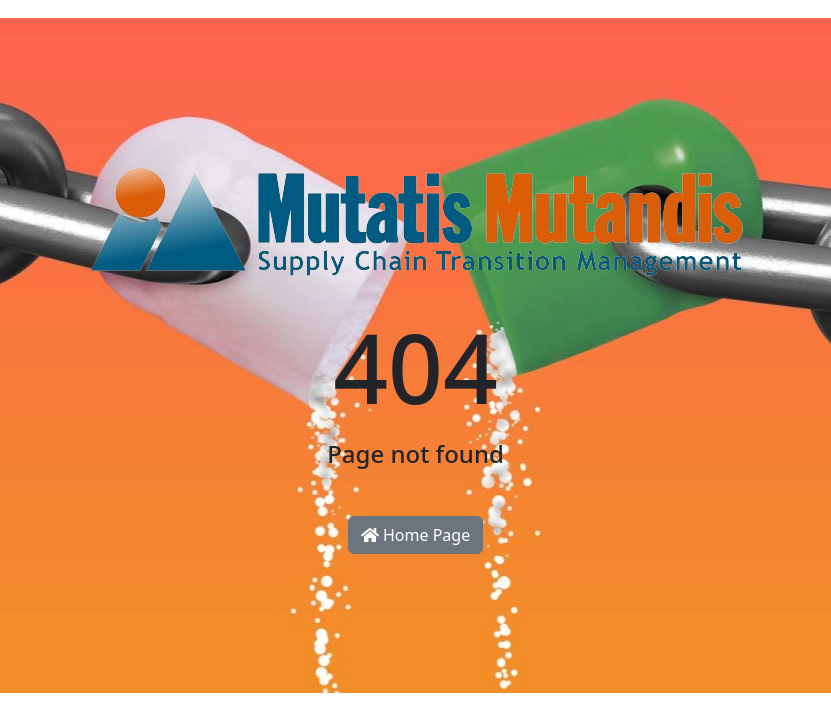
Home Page (415, 535)
